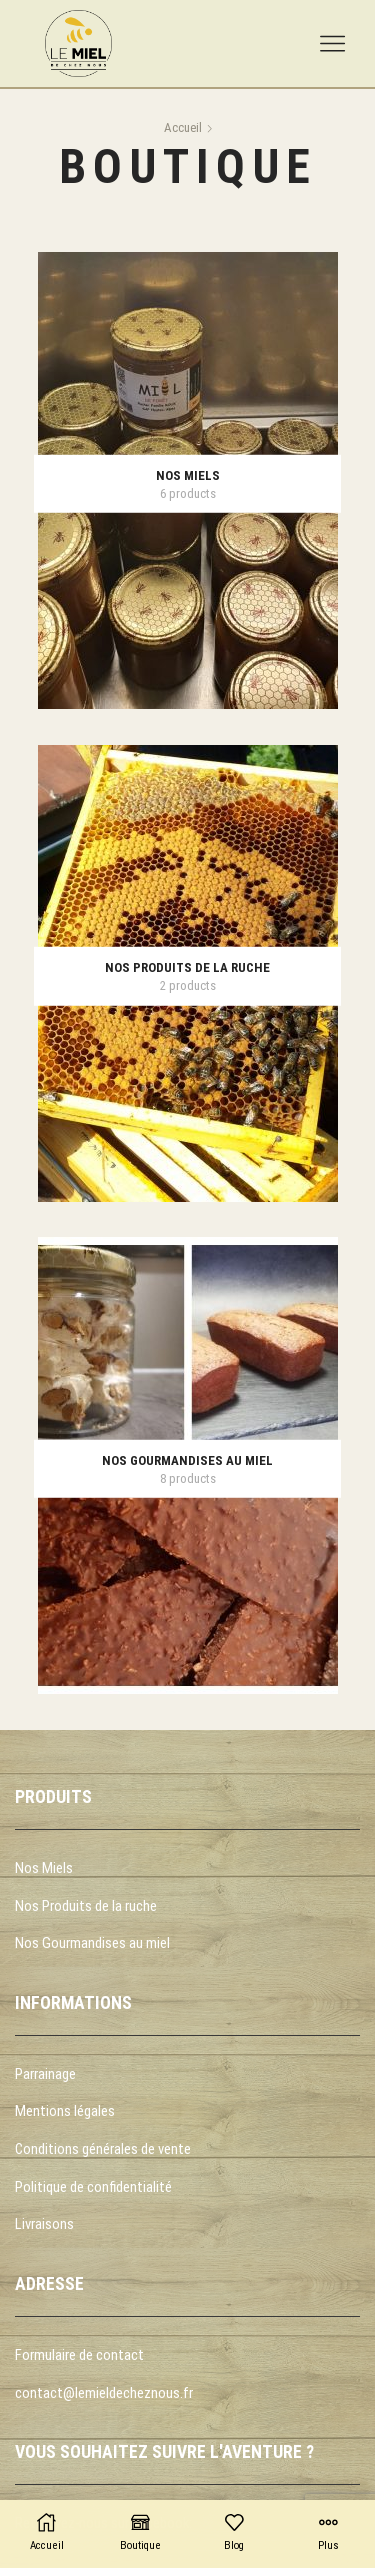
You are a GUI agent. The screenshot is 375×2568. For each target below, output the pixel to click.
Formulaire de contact (79, 2355)
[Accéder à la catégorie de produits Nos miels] (187, 475)
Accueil (183, 127)
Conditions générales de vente (103, 2149)
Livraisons (44, 2224)
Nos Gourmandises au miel (92, 1943)
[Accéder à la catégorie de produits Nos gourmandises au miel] (187, 1461)
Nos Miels (44, 1868)
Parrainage (45, 2074)
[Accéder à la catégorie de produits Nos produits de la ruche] (187, 968)
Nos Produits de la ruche (86, 1906)
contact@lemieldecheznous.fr (104, 2393)
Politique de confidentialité (93, 2187)
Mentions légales (65, 2111)
